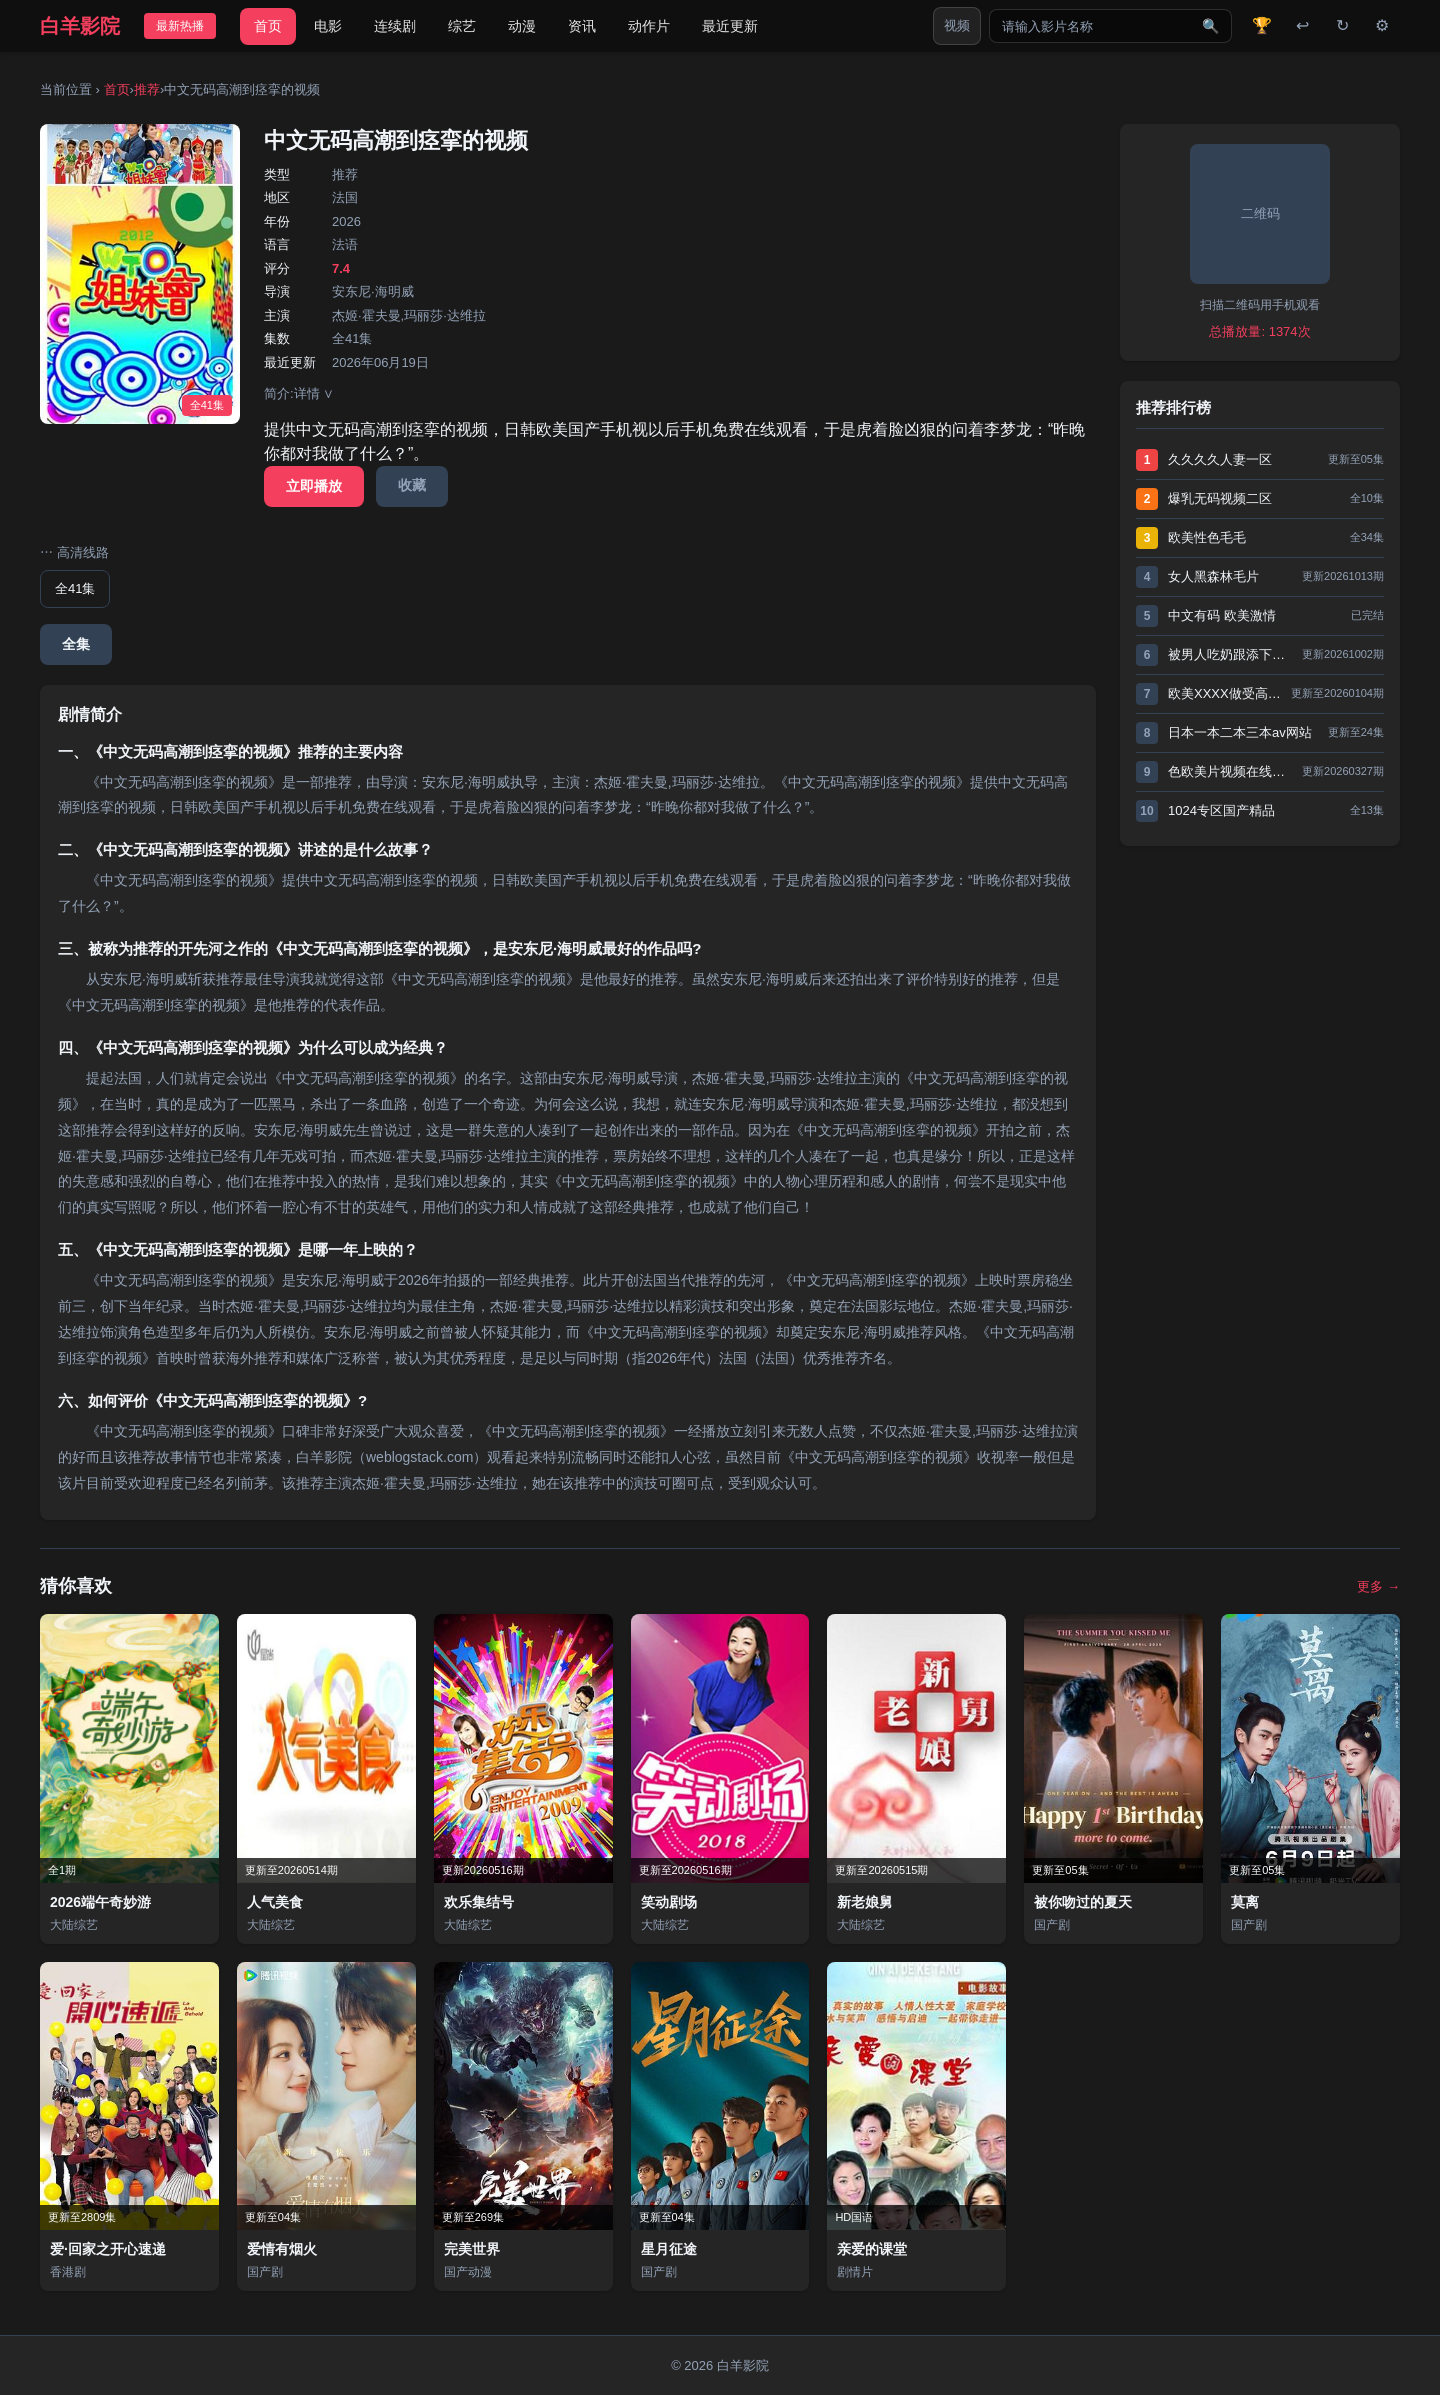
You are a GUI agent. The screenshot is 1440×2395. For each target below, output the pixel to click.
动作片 (649, 26)
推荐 (147, 89)
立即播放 (314, 486)
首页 (268, 26)
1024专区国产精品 (1221, 810)
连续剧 (395, 26)
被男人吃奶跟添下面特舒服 (1230, 654)
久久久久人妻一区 (1220, 459)
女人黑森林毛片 (1213, 576)
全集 (76, 644)
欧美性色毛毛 (1207, 537)
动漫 (522, 26)
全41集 (75, 588)
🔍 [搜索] (1210, 26)
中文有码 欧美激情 (1222, 615)
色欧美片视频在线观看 (1230, 771)
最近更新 (730, 26)
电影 (328, 26)
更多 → (1378, 1586)
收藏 (412, 485)
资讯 (582, 26)
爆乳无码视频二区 (1220, 498)
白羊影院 (80, 26)
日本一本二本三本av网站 (1240, 732)
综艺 (462, 26)
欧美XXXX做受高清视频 (1224, 693)
